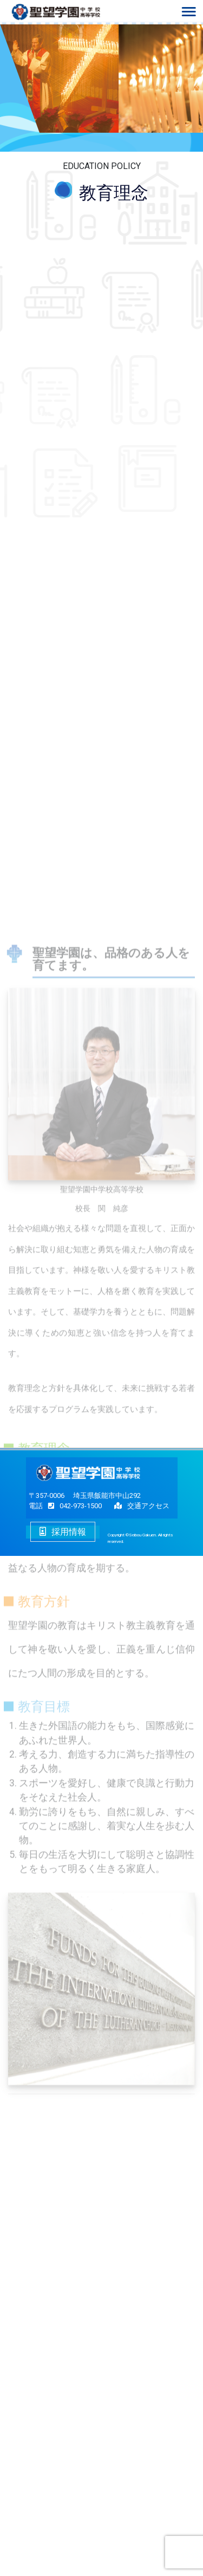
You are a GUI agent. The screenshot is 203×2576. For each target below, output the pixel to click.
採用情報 (63, 1532)
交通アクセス (148, 1506)
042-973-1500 (72, 1506)
